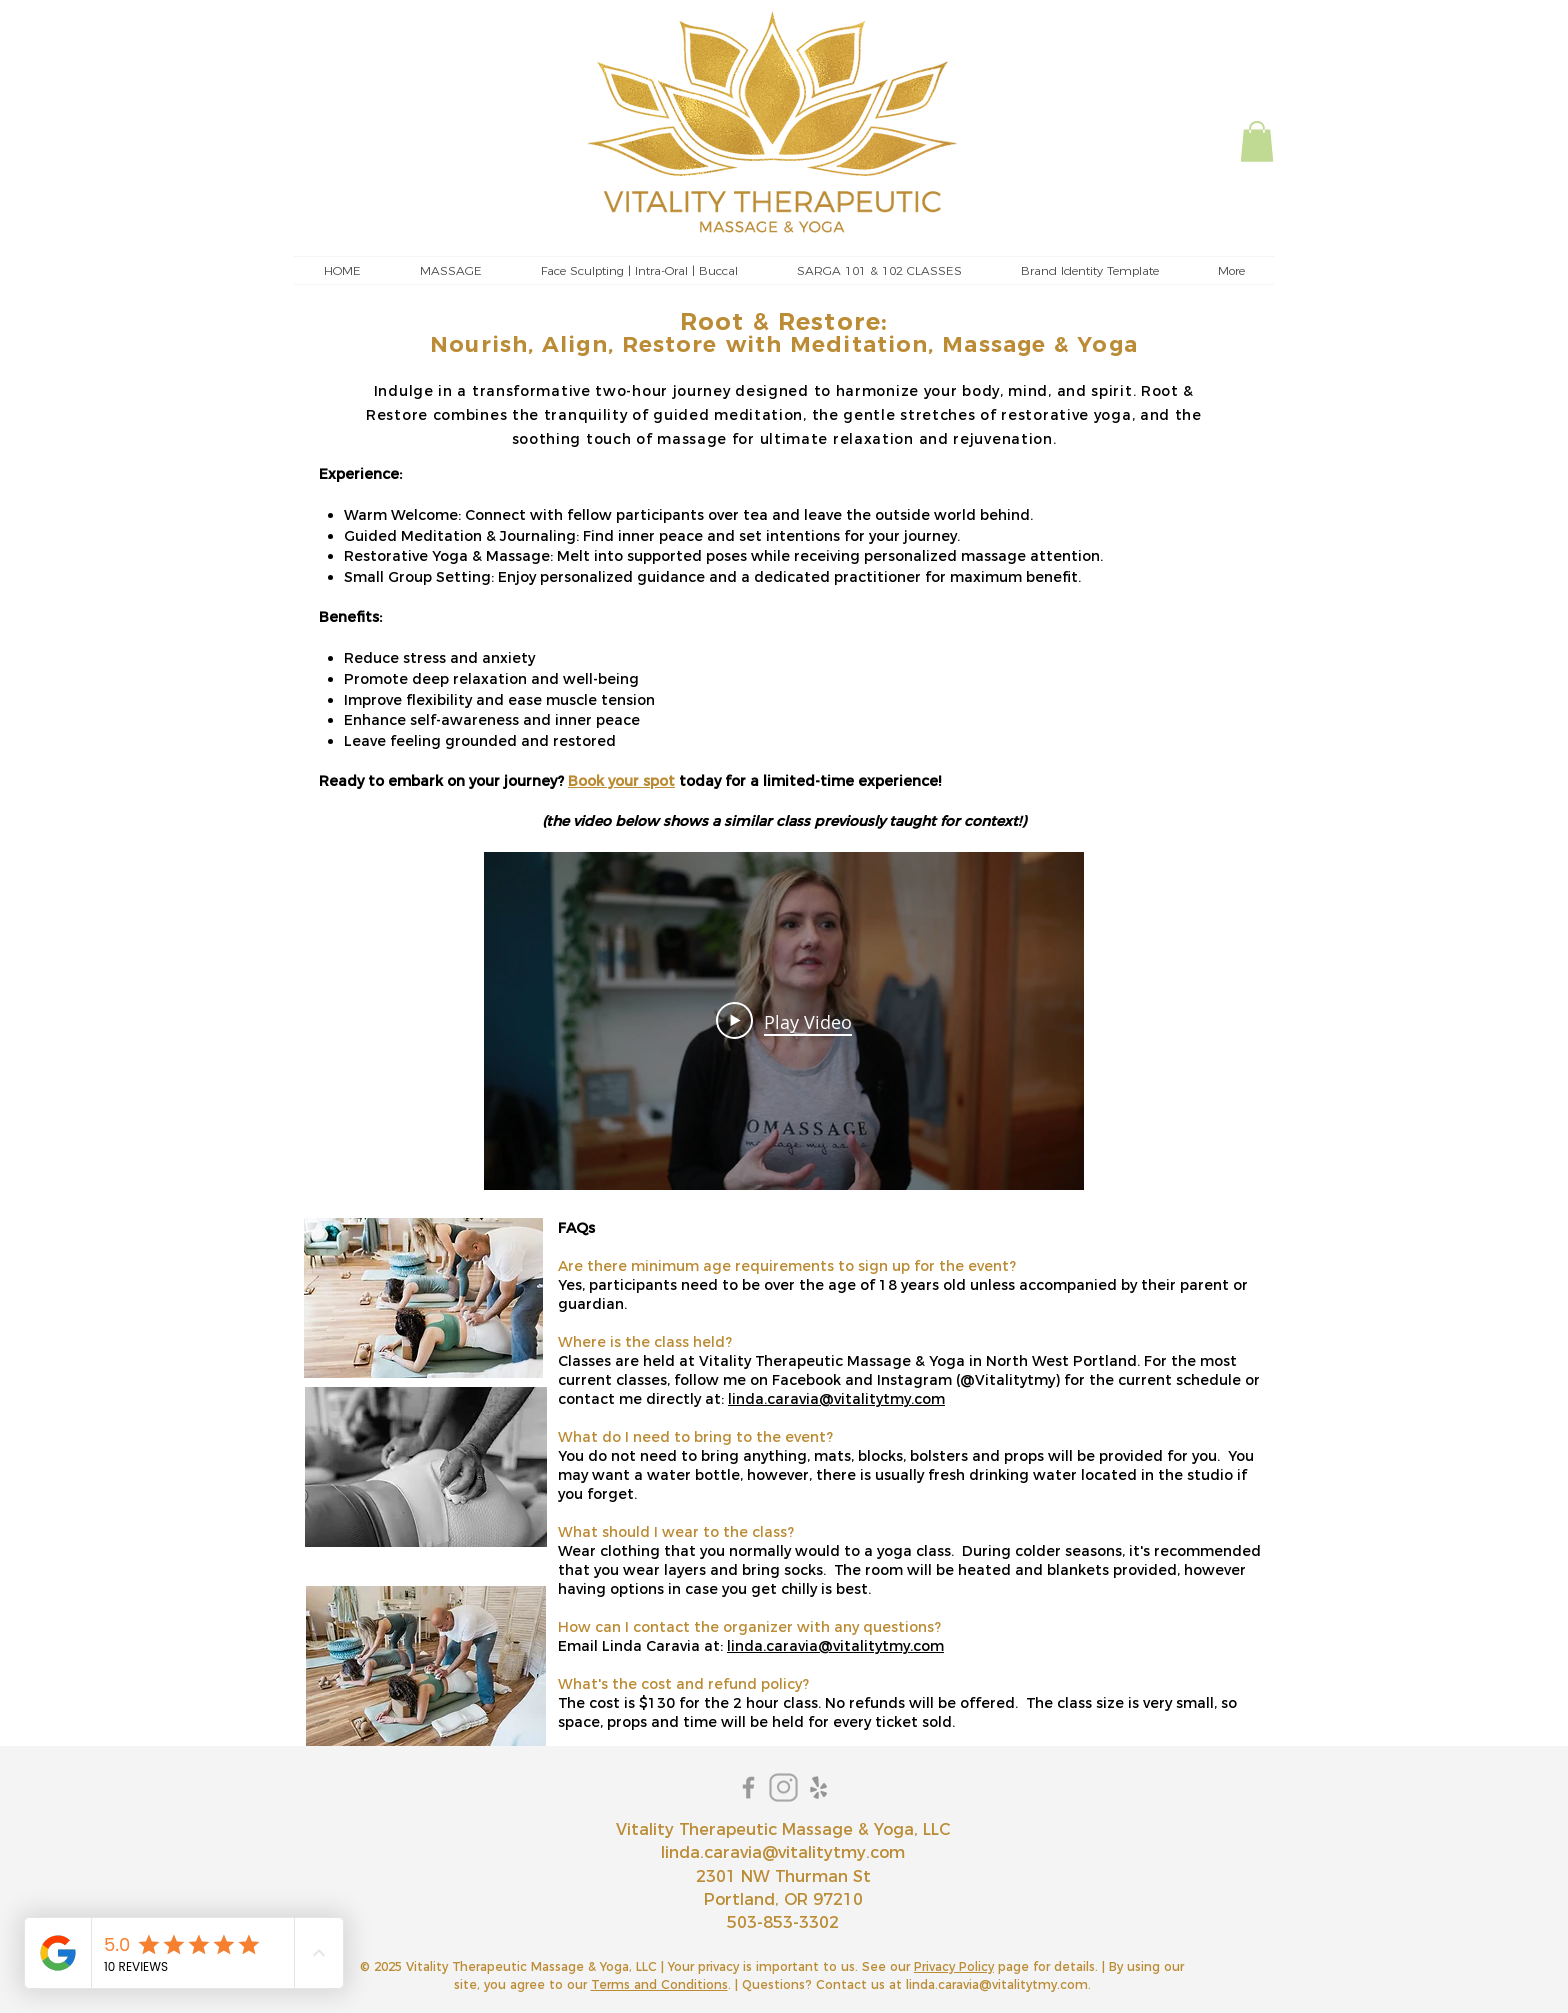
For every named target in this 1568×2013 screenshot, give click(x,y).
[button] (1257, 141)
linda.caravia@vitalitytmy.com (836, 1399)
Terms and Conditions (659, 1984)
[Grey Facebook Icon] (748, 1787)
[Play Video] (784, 1021)
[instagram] (783, 1787)
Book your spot (621, 781)
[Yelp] (818, 1787)
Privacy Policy (954, 1966)
